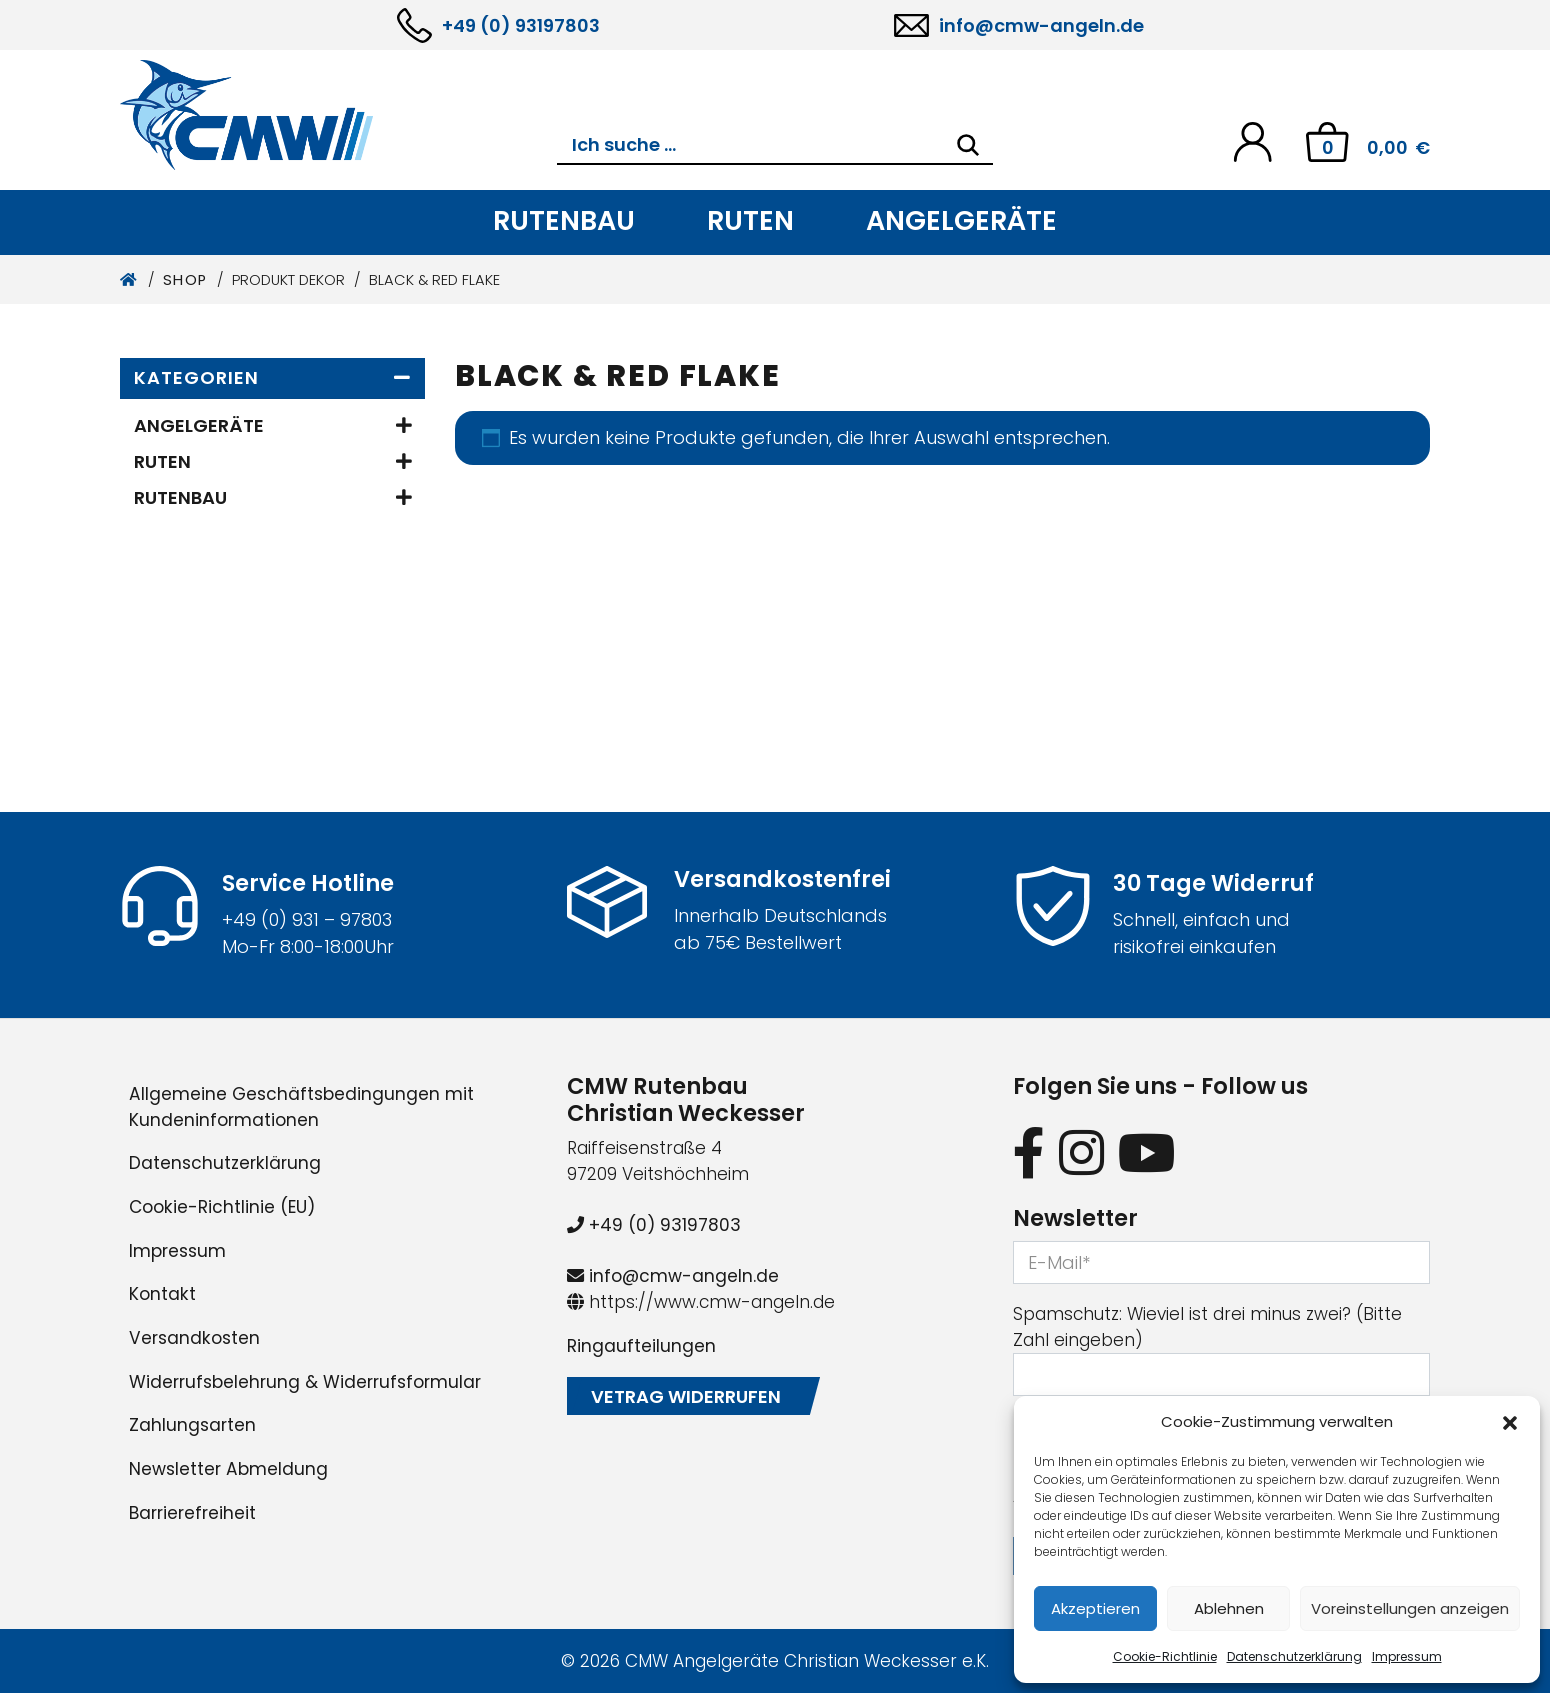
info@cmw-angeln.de (1041, 25)
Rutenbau (564, 220)
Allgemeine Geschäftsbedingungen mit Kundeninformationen (301, 1107)
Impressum (1407, 1656)
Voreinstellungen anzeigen (1410, 1608)
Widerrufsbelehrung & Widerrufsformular (305, 1382)
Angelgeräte (961, 220)
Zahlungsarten (192, 1425)
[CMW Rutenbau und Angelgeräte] (338, 115)
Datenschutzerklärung (1294, 1656)
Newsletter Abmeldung (228, 1469)
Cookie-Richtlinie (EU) (222, 1207)
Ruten (750, 220)
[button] (1510, 1422)
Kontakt (162, 1294)
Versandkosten (194, 1338)
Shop (185, 280)
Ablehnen (1229, 1608)
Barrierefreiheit (192, 1513)
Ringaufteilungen (641, 1346)
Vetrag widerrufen (686, 1396)
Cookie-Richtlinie (1165, 1656)
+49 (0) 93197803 (521, 25)
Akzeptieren (1095, 1608)
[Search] (968, 145)
